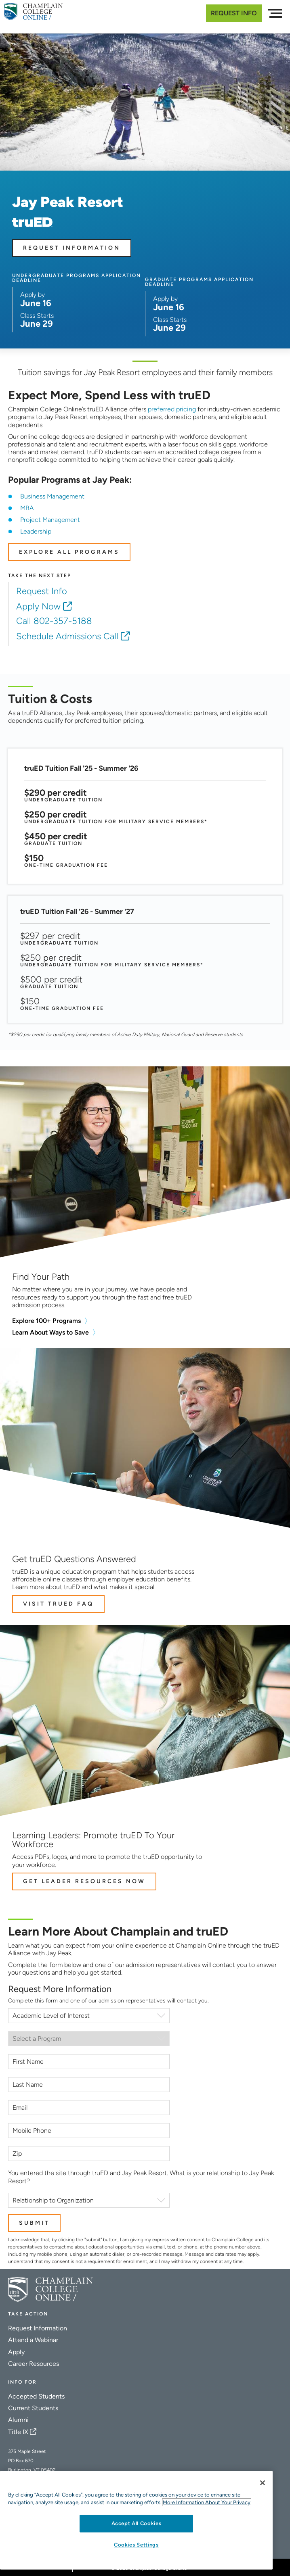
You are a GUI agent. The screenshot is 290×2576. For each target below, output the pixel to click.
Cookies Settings (136, 2545)
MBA (27, 508)
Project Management (50, 520)
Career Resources (33, 2363)
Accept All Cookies (136, 2523)
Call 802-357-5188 (54, 620)
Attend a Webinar (33, 2340)
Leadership (35, 531)
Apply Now (38, 606)
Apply (16, 2352)
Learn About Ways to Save (50, 1332)
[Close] (262, 2483)
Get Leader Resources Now (84, 1881)
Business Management (52, 496)
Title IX (18, 2432)
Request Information (71, 247)
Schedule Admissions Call (67, 636)
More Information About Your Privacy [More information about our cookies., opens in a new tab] (206, 2502)
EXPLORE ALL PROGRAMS (69, 552)
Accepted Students (36, 2396)
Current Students (33, 2408)
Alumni (18, 2420)
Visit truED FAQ (58, 1603)
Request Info (234, 13)
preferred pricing (172, 409)
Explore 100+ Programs (46, 1321)
